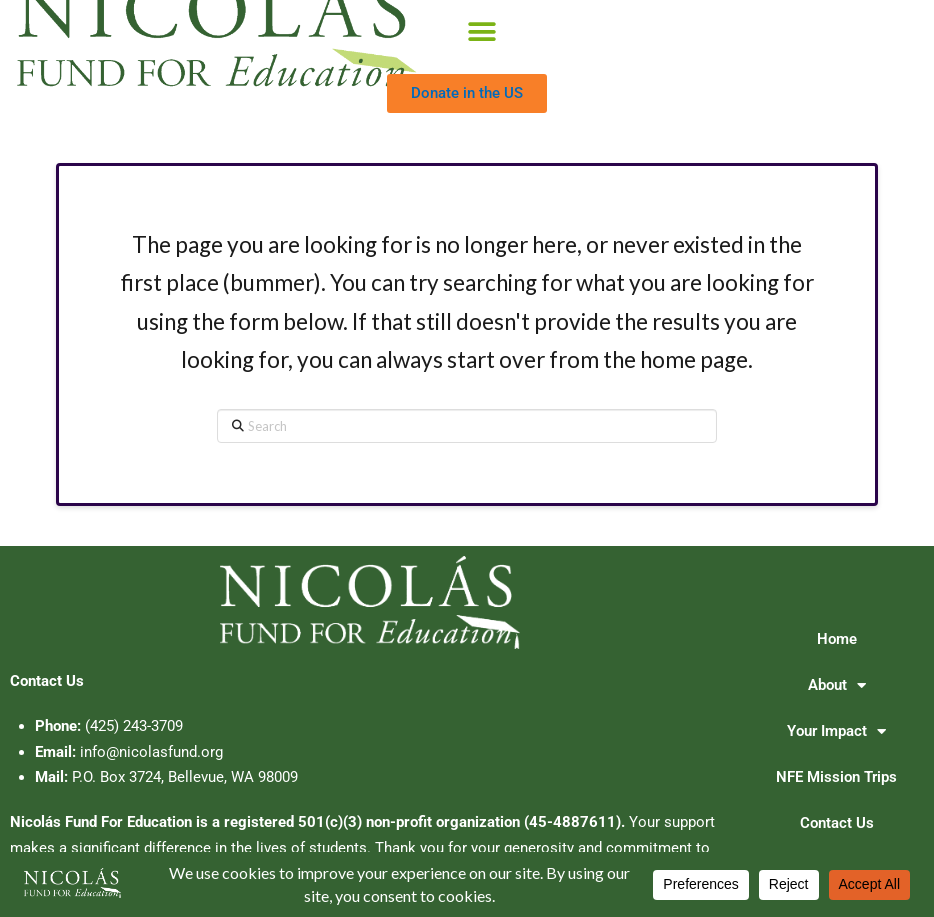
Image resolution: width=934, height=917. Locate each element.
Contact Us (837, 823)
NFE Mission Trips (836, 777)
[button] (481, 32)
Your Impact (836, 731)
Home (837, 639)
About (837, 685)
